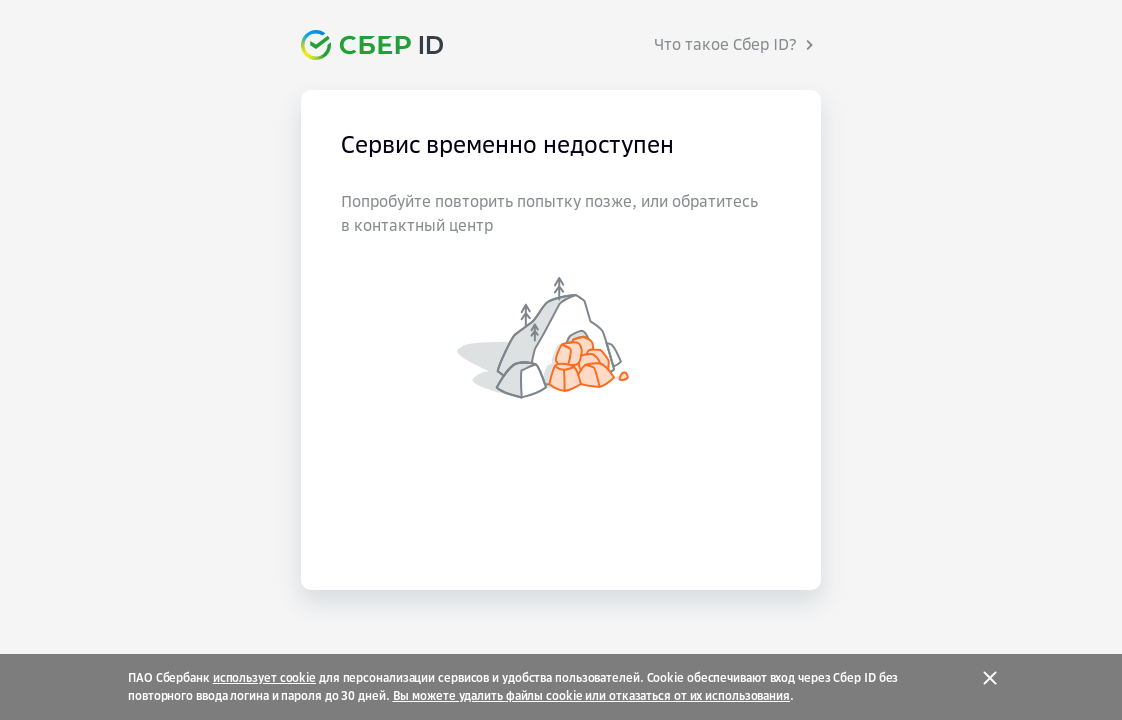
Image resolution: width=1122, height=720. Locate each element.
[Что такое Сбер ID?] (737, 45)
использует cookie (264, 678)
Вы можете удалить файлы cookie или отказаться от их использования (592, 696)
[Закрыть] (990, 678)
